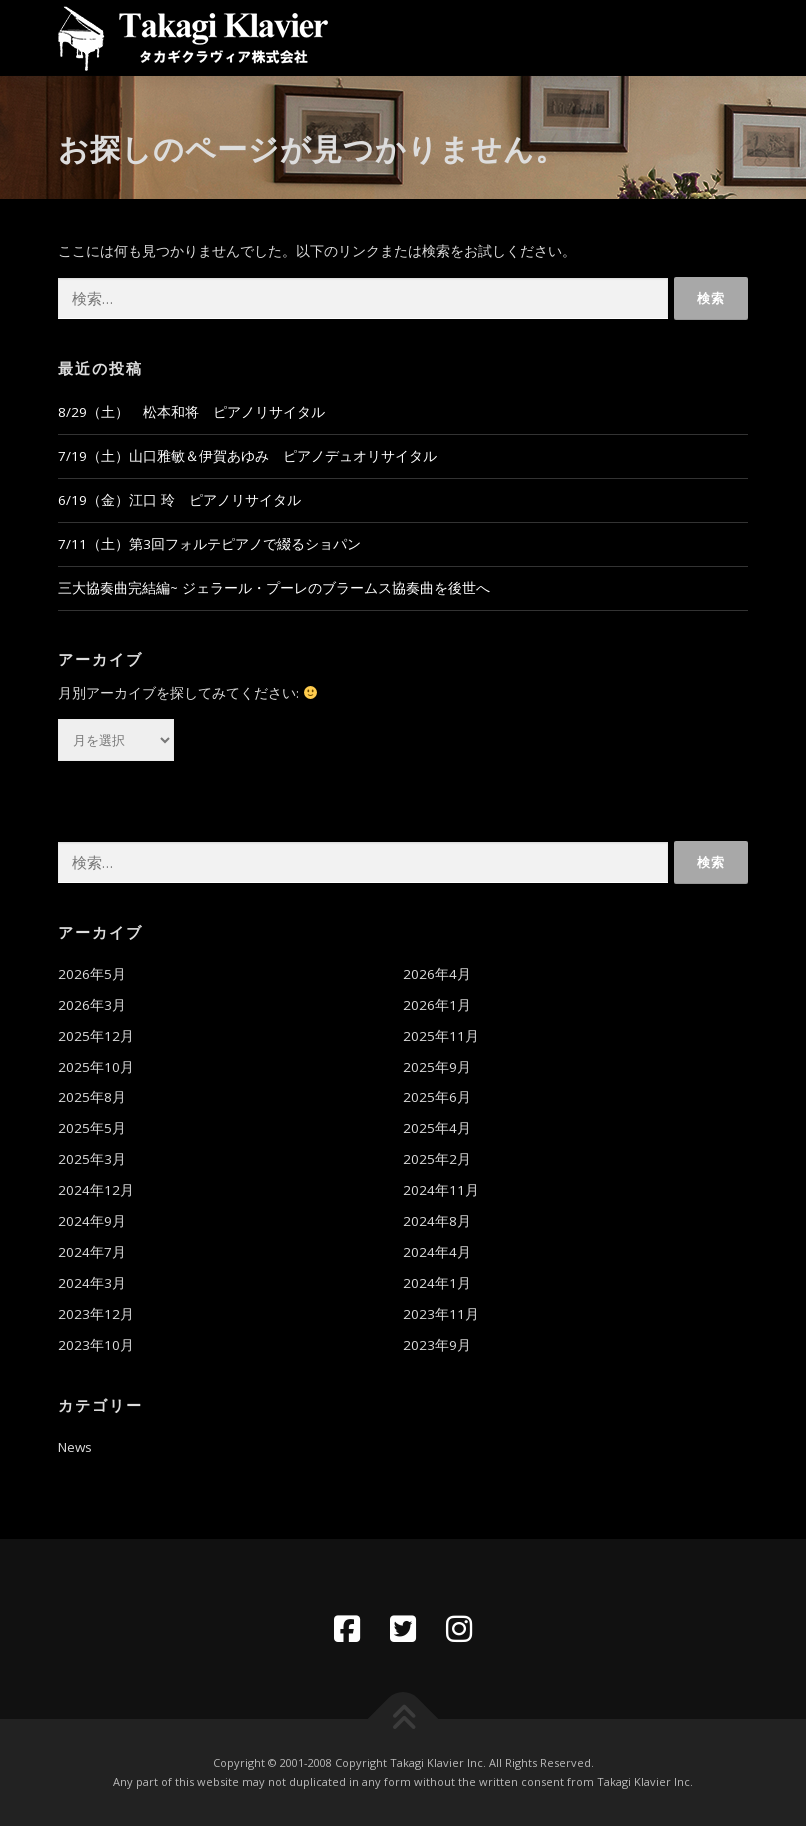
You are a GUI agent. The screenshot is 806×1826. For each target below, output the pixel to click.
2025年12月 (96, 1036)
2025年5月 (92, 1128)
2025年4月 (437, 1128)
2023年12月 (96, 1314)
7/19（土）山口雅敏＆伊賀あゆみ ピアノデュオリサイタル (247, 456)
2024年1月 (437, 1283)
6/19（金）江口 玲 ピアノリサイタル (179, 500)
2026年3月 (92, 1005)
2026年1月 (437, 1005)
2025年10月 (96, 1067)
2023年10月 (96, 1345)
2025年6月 (437, 1097)
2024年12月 (96, 1190)
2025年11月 (441, 1036)
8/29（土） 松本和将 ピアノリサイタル (191, 412)
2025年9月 (437, 1067)
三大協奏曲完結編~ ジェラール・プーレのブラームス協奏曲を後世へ (274, 588)
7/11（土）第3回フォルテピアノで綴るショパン (209, 544)
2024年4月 (437, 1252)
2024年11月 (441, 1190)
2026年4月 (437, 974)
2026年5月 (92, 974)
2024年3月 (92, 1283)
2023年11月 (441, 1314)
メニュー (730, 37)
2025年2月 (437, 1159)
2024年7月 (92, 1252)
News (75, 1447)
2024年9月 (92, 1221)
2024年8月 (437, 1221)
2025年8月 (92, 1097)
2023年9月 (437, 1345)
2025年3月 (92, 1159)
